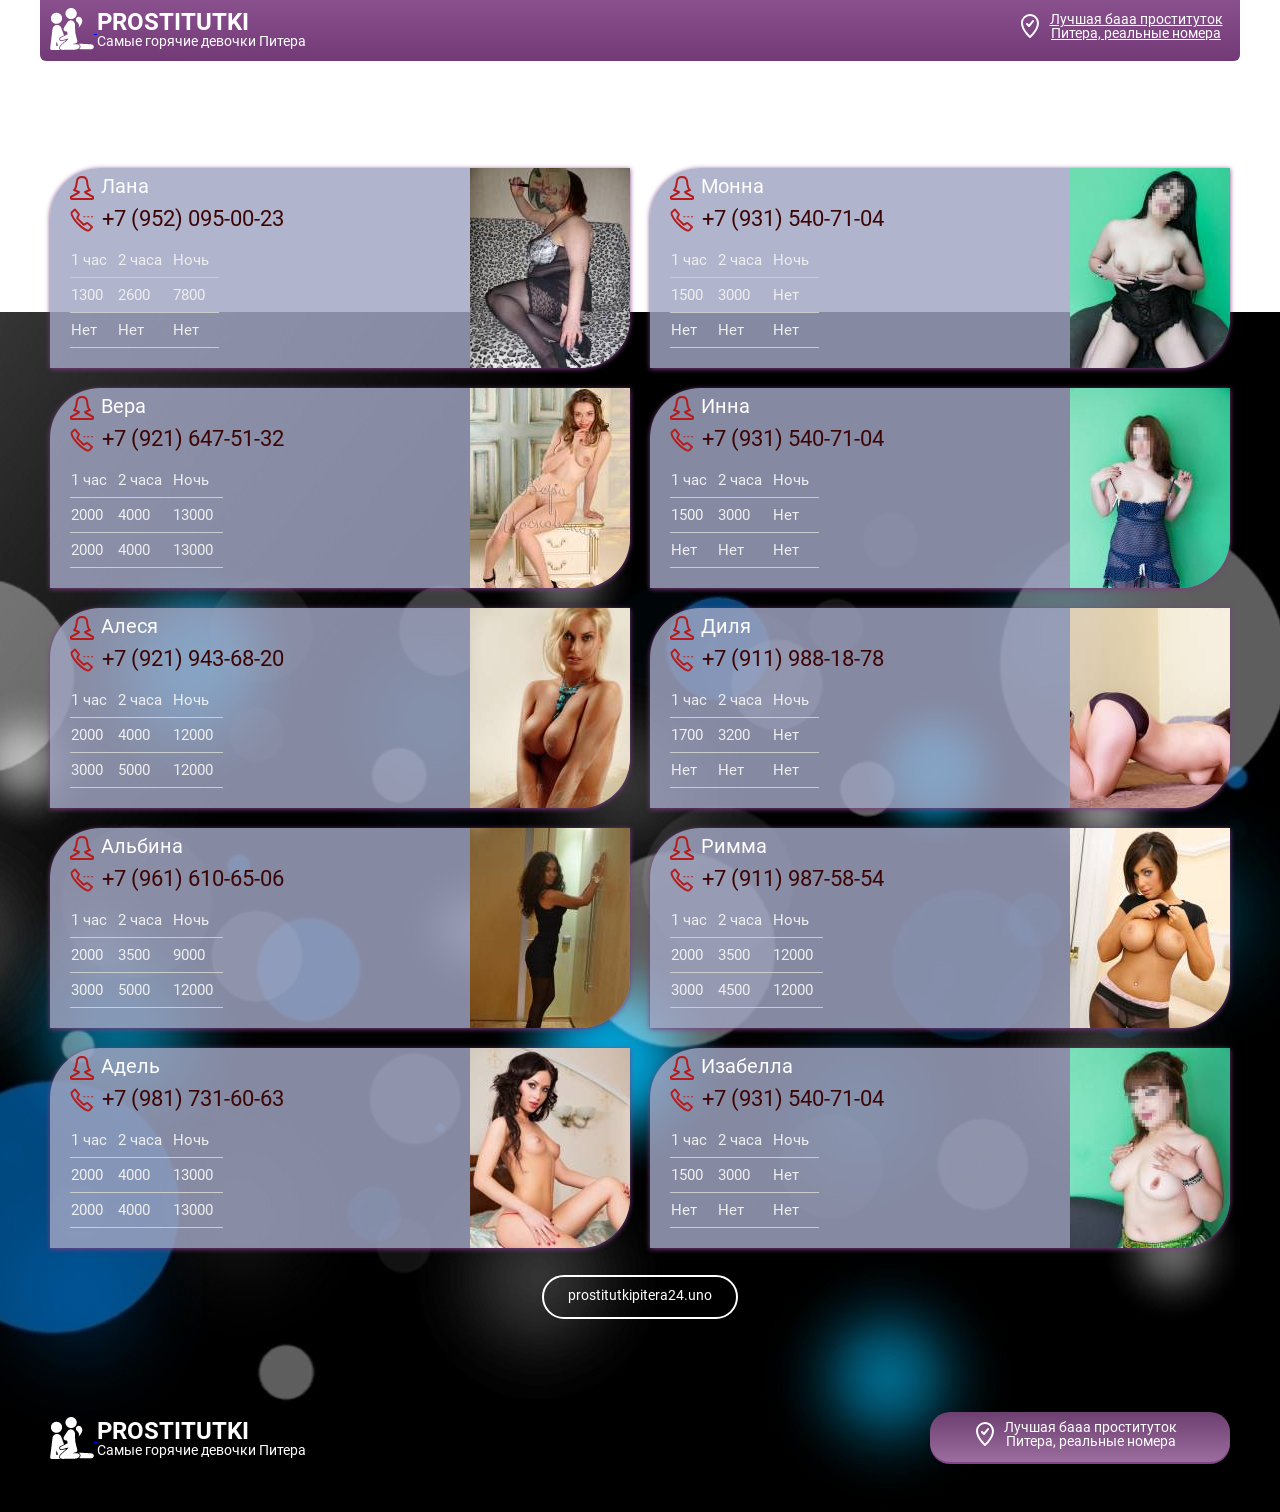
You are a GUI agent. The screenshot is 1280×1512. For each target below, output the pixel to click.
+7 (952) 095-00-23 (177, 219)
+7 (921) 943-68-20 (177, 659)
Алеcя (114, 628)
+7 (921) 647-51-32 (177, 439)
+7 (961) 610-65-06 (177, 879)
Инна (710, 408)
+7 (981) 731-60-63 (177, 1099)
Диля (710, 628)
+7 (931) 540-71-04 (777, 219)
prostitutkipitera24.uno (640, 1295)
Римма (718, 848)
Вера (108, 408)
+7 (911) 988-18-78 (777, 659)
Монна (717, 188)
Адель (115, 1068)
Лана (109, 188)
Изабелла (731, 1068)
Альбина (126, 848)
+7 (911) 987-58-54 (777, 879)
